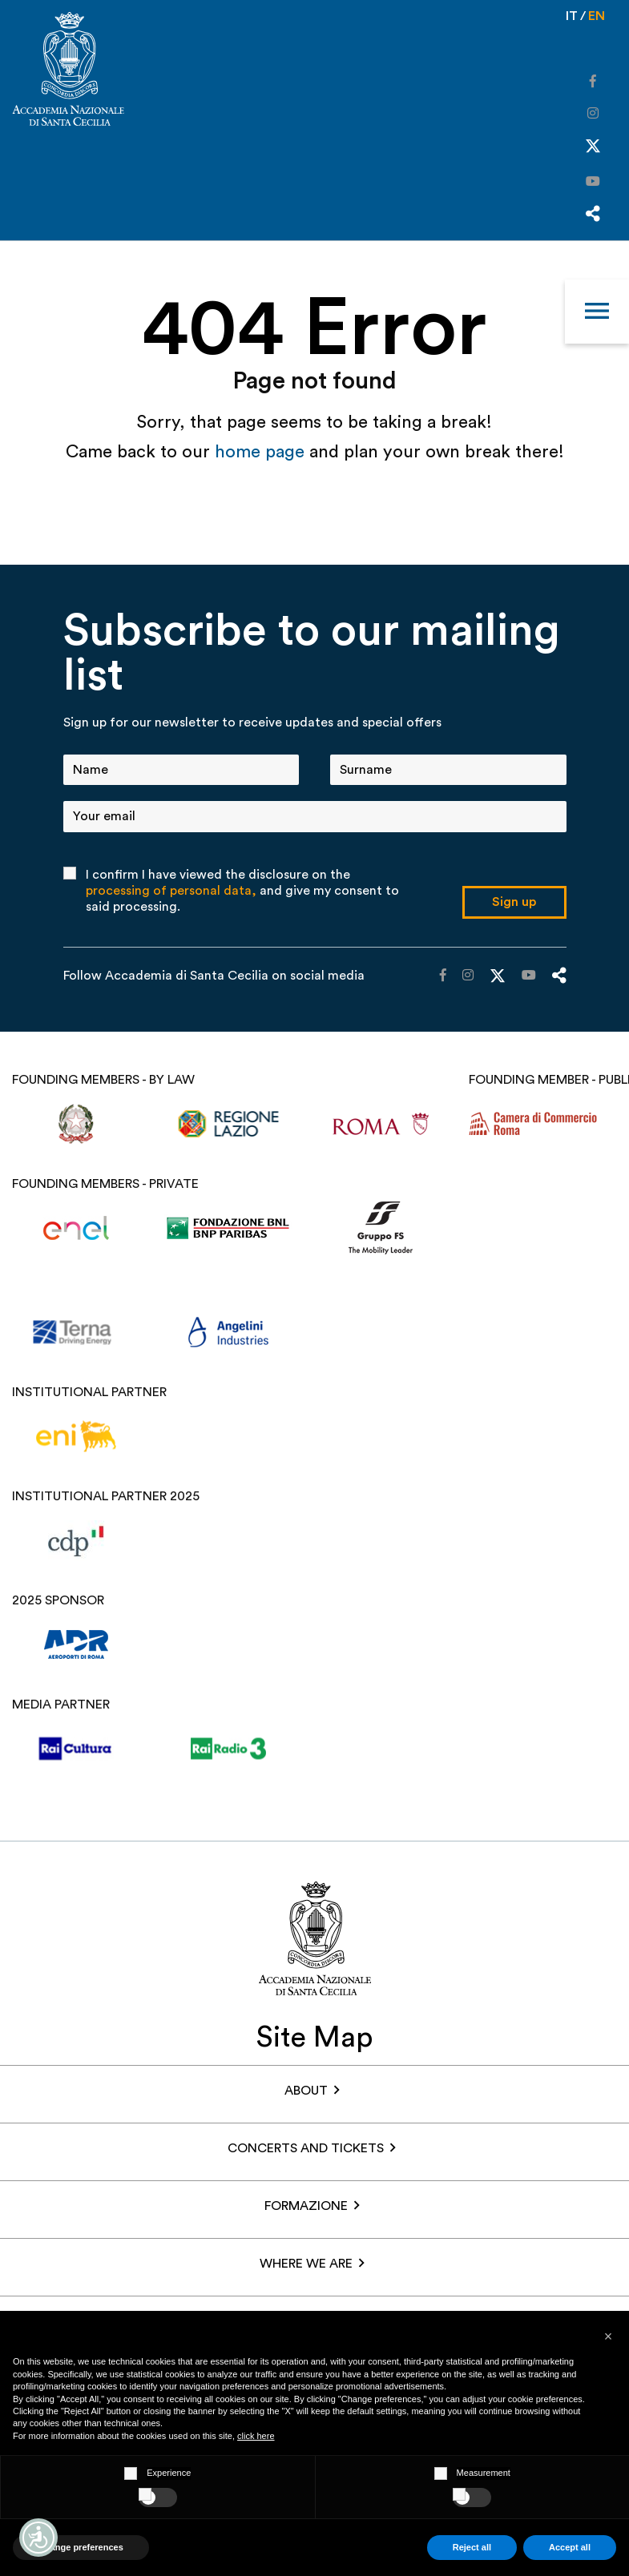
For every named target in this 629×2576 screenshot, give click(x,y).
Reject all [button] (472, 2547)
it (572, 16)
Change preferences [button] (80, 2547)
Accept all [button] (570, 2547)
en (596, 16)
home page (262, 452)
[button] (608, 2336)
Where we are (306, 2263)
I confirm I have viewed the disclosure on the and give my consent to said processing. (242, 890)
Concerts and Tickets (306, 2148)
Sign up (514, 902)
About (306, 2090)
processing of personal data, (171, 890)
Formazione (306, 2206)
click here (255, 2436)
